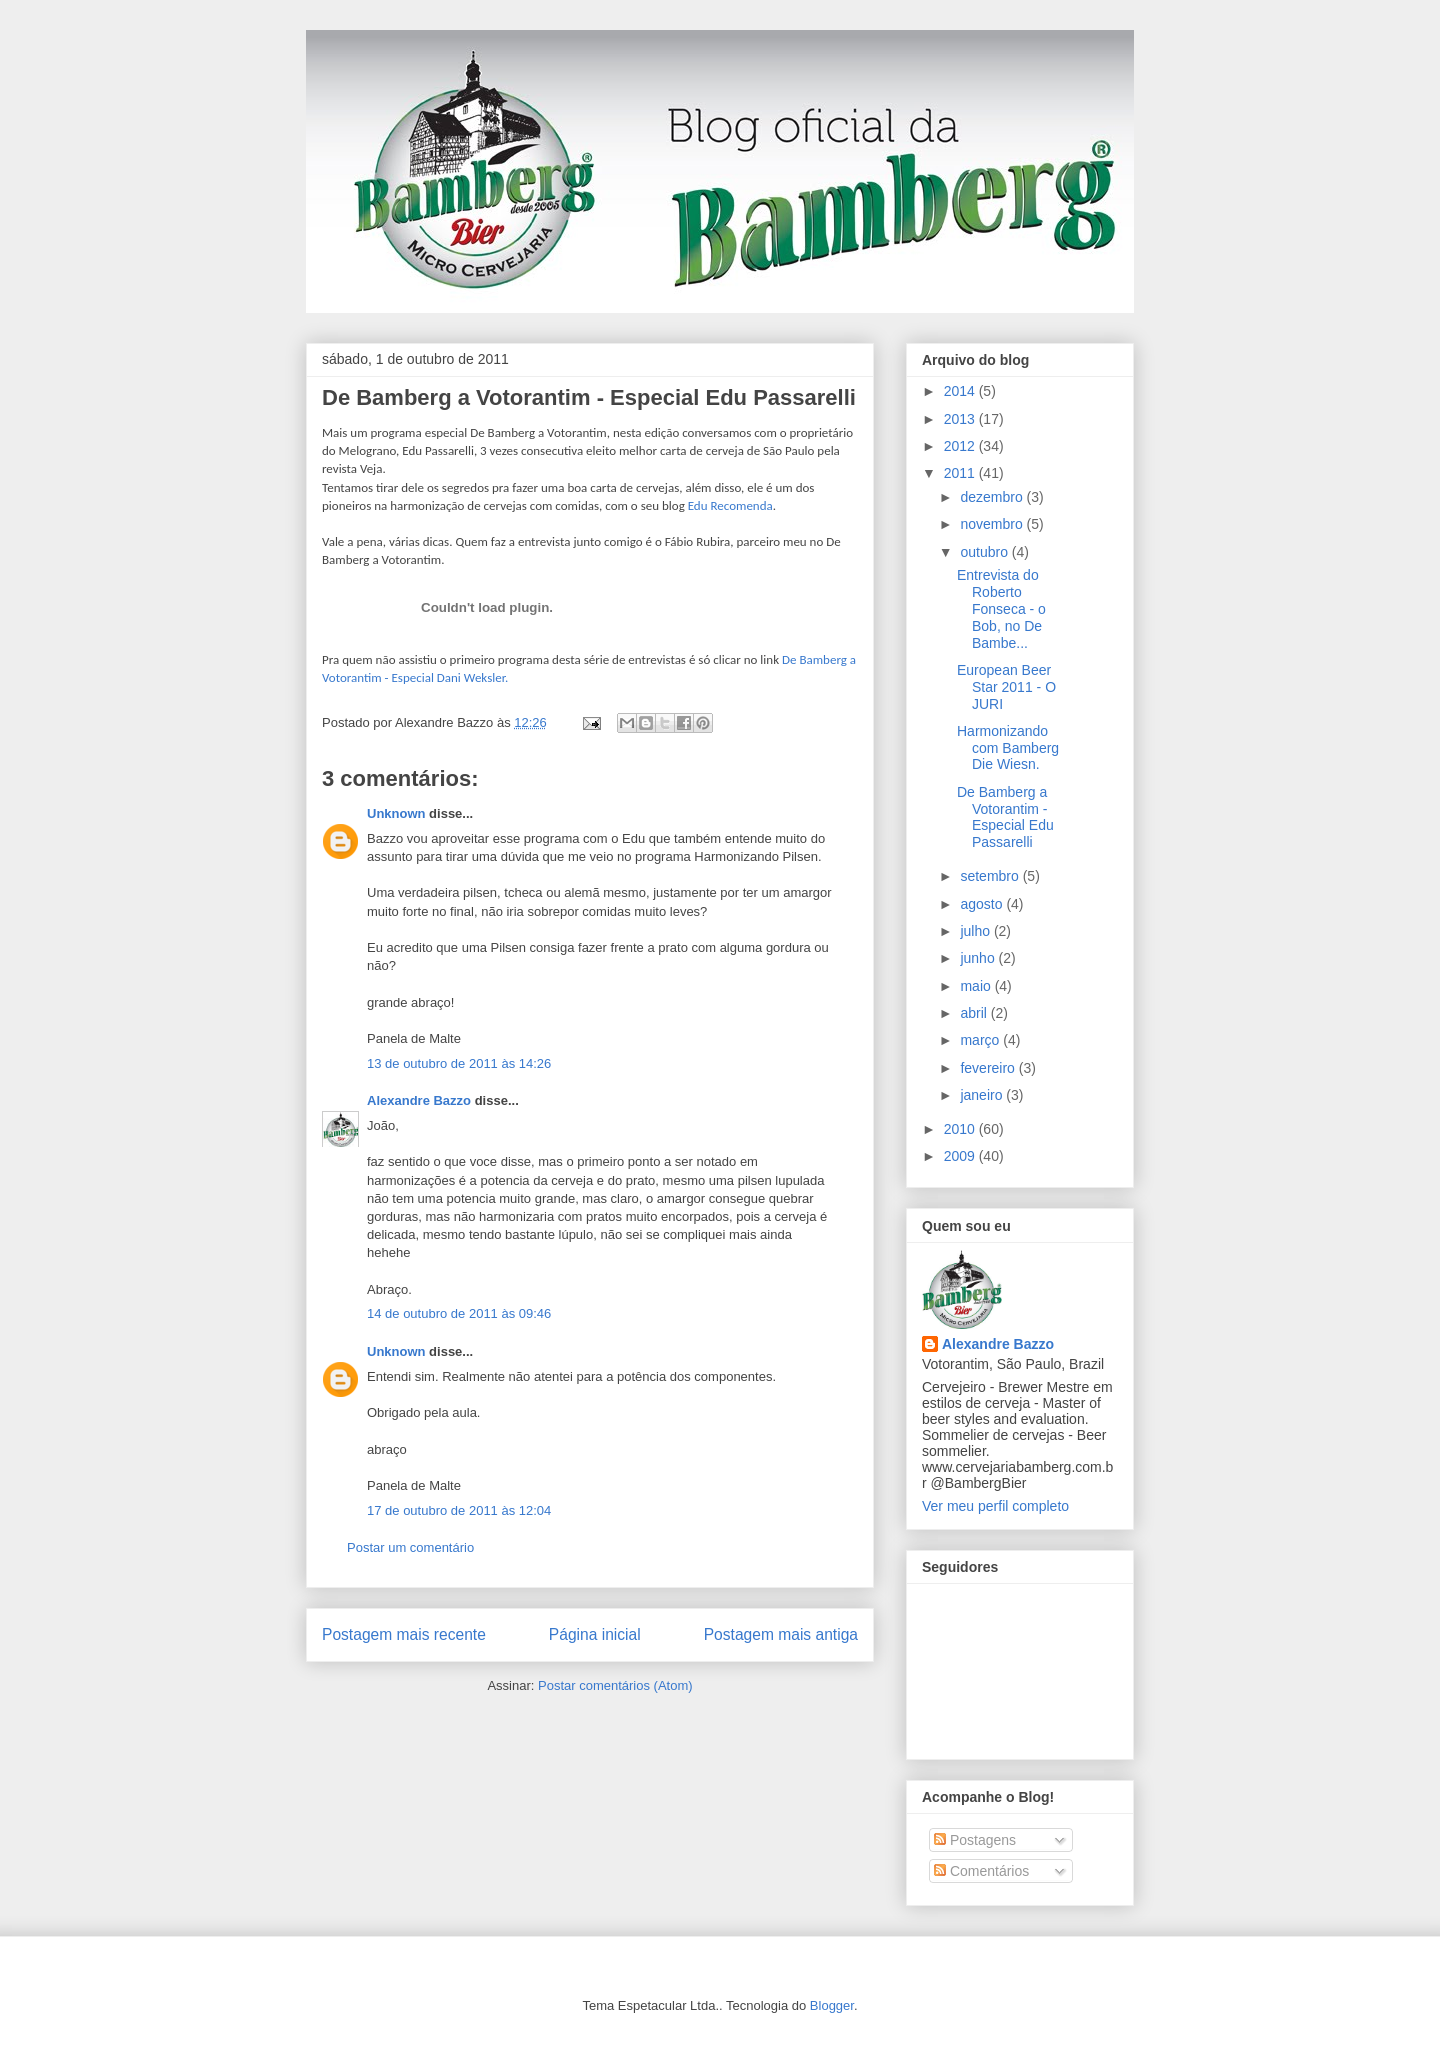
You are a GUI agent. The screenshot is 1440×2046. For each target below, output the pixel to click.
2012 (961, 446)
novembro (993, 524)
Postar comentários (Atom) (615, 1685)
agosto (983, 904)
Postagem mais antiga (781, 1634)
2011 (961, 473)
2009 (961, 1156)
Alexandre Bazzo (419, 1100)
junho (979, 958)
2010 (961, 1129)
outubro (985, 552)
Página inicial (595, 1634)
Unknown (396, 813)
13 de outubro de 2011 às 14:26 (459, 1063)
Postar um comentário (410, 1547)
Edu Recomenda (730, 505)
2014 (961, 391)
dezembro (993, 497)
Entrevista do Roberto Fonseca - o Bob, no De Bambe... (1001, 608)
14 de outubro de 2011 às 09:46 (459, 1313)
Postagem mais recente (404, 1634)
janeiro (983, 1095)
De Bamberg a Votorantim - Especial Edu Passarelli (589, 397)
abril (975, 1013)
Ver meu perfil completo (995, 1506)
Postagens (975, 1840)
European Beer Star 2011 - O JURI (1006, 687)
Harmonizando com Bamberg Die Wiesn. (1008, 748)
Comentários (981, 1871)
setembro (991, 876)
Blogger (832, 2005)
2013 (961, 419)
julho (976, 931)
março (981, 1040)
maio (977, 986)
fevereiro (989, 1068)
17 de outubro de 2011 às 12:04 (459, 1510)
